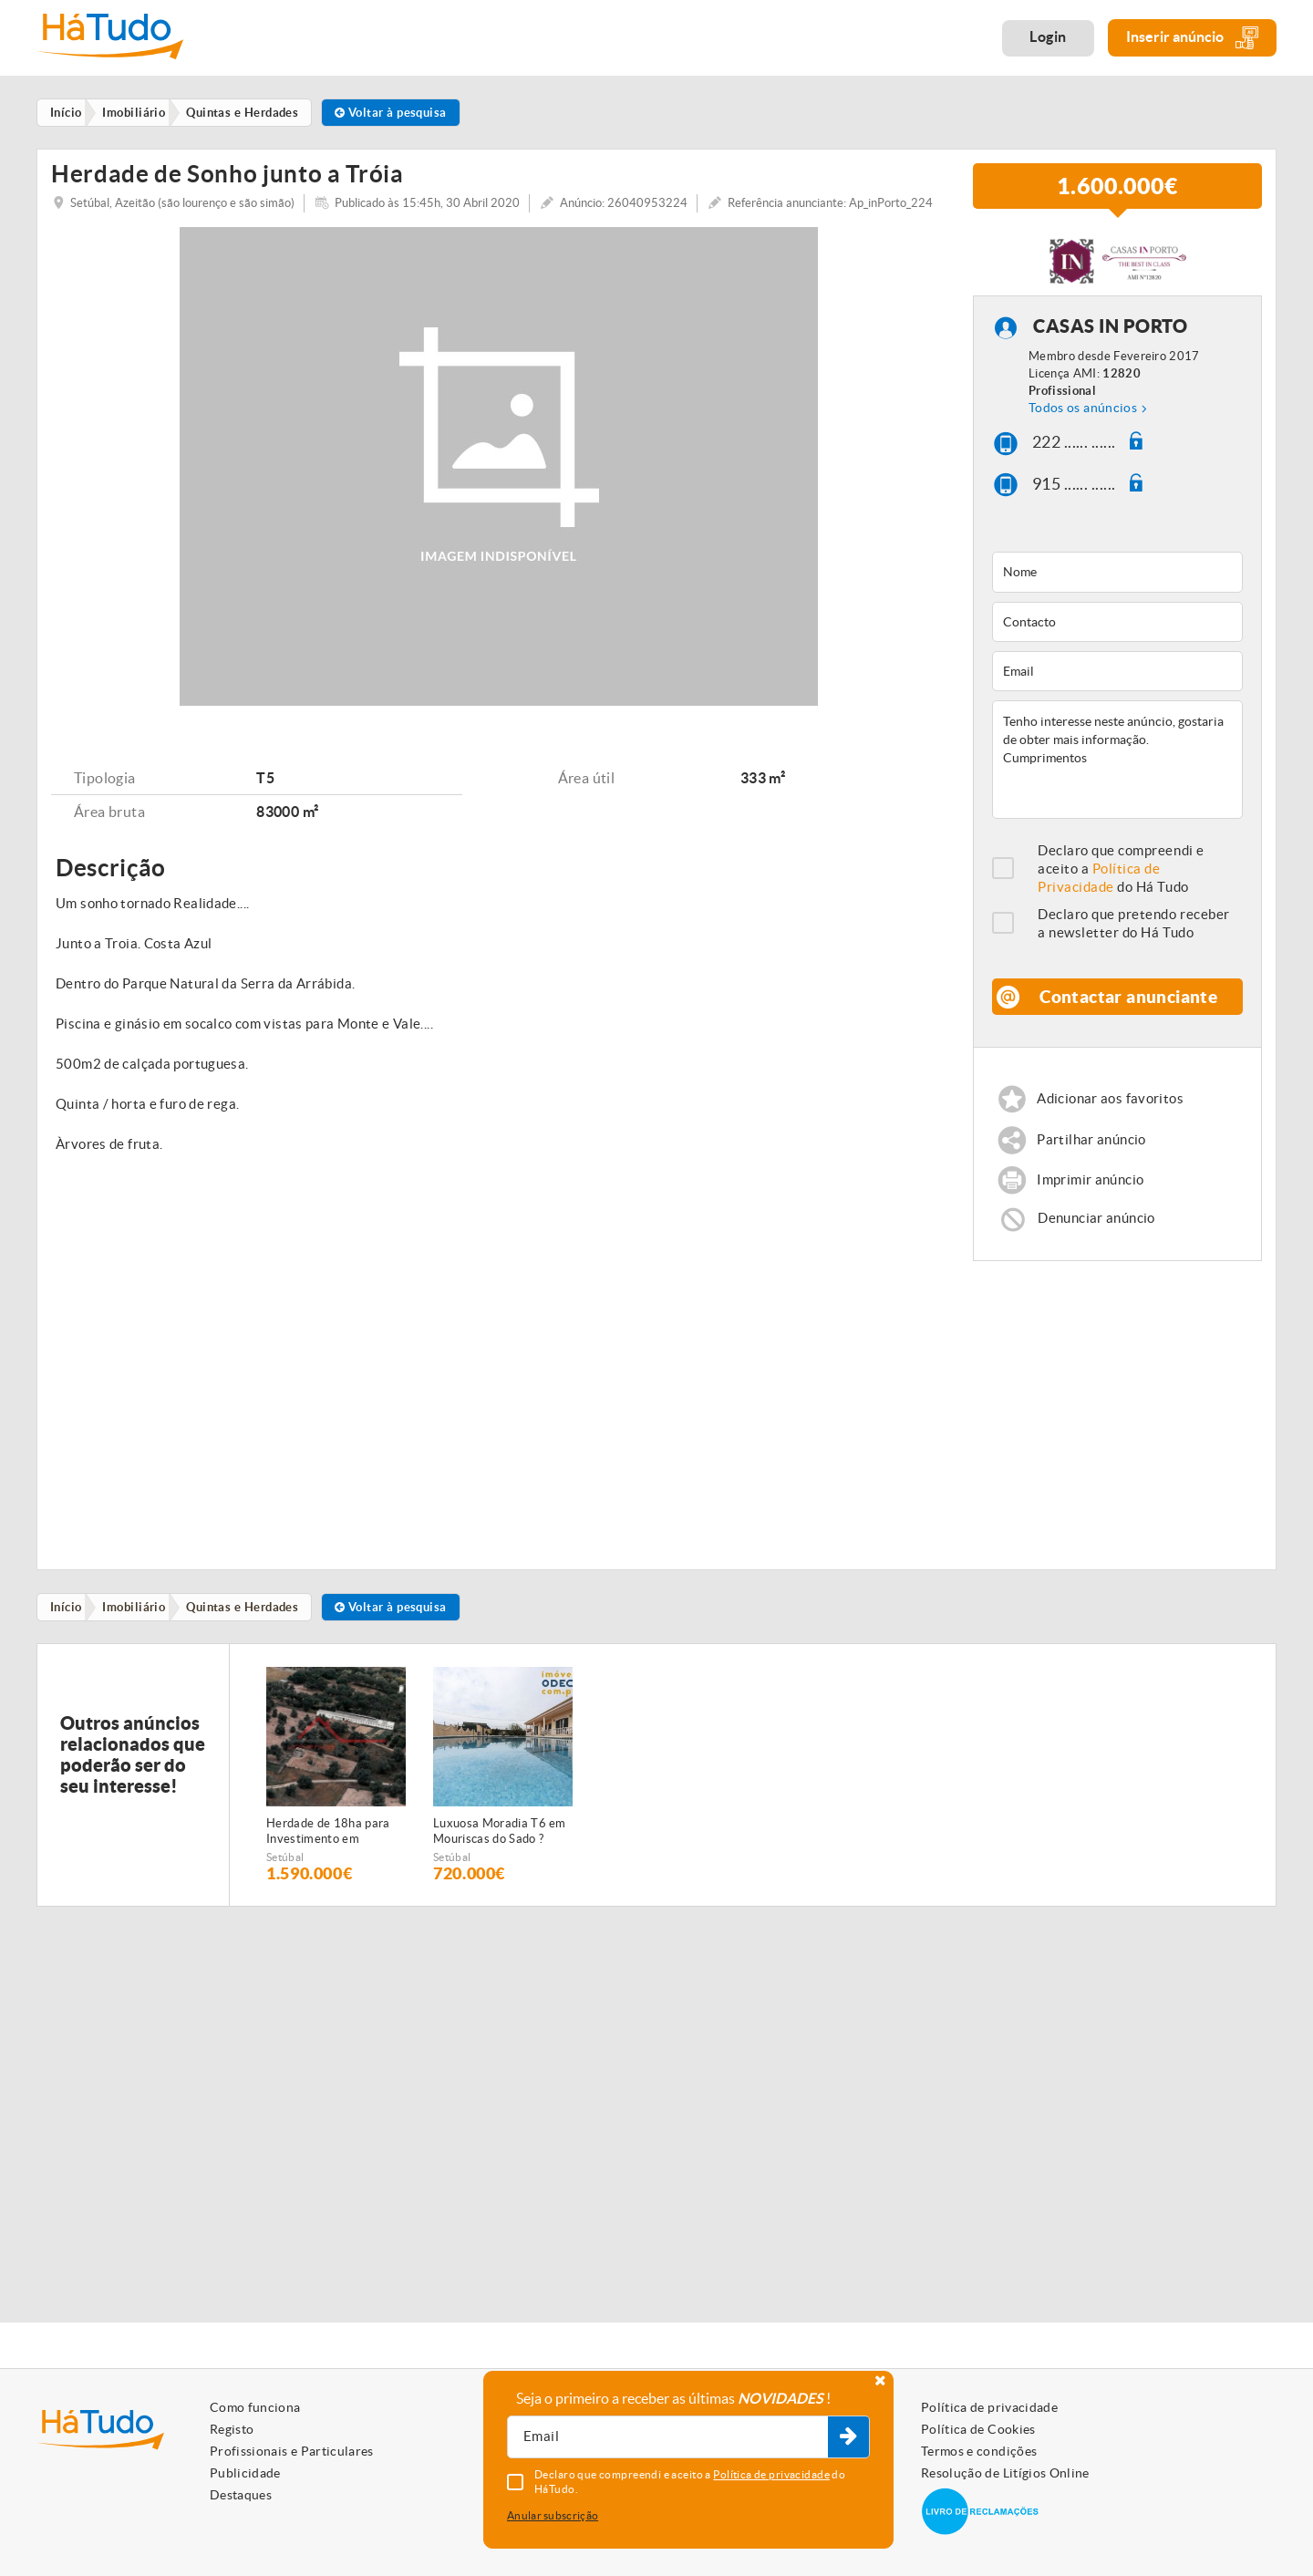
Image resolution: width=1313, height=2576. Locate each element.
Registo (231, 2429)
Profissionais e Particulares (292, 2451)
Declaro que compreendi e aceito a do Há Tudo (1121, 897)
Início (68, 1638)
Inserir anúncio (1192, 37)
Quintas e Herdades (248, 1638)
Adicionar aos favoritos (1111, 1127)
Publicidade (245, 2473)
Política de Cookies (978, 2429)
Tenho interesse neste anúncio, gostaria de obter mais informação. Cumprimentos (1117, 788)
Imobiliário (138, 1638)
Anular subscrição (552, 2515)
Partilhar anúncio (1092, 1168)
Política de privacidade (989, 2407)
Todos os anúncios (1083, 436)
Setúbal (285, 1889)
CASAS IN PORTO (1110, 355)
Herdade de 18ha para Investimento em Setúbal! (328, 1863)
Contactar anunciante (1129, 1024)
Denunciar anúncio (1097, 1248)
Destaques (241, 2495)
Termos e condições (979, 2451)
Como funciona (255, 2407)
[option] (336, 1807)
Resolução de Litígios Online (1005, 2473)
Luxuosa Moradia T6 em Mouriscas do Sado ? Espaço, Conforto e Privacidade (499, 1863)
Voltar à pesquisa (401, 112)
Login (1048, 36)
